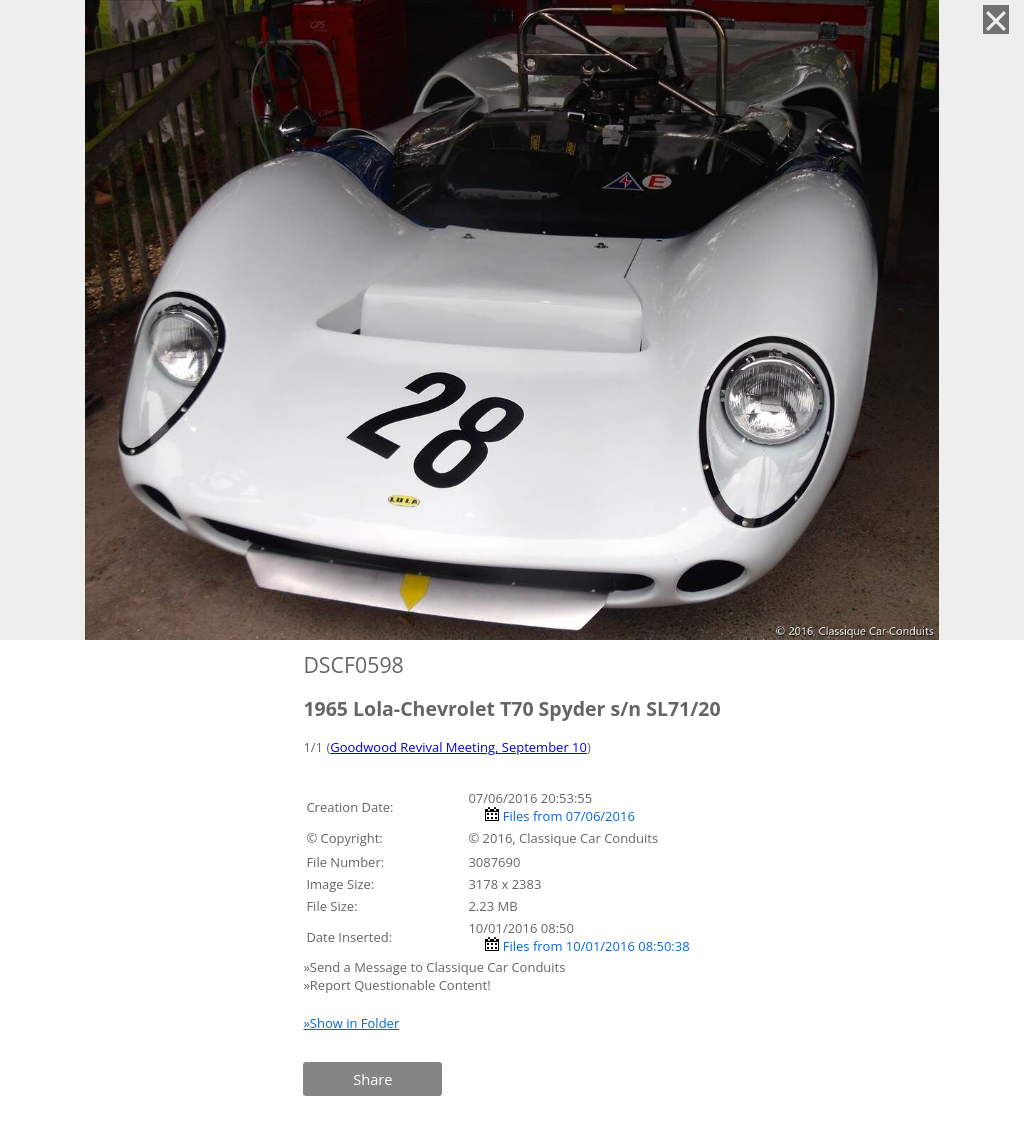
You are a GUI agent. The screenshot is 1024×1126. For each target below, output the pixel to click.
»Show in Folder (351, 1023)
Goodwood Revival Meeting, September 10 (458, 747)
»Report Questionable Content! (396, 985)
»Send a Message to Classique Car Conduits (435, 967)
